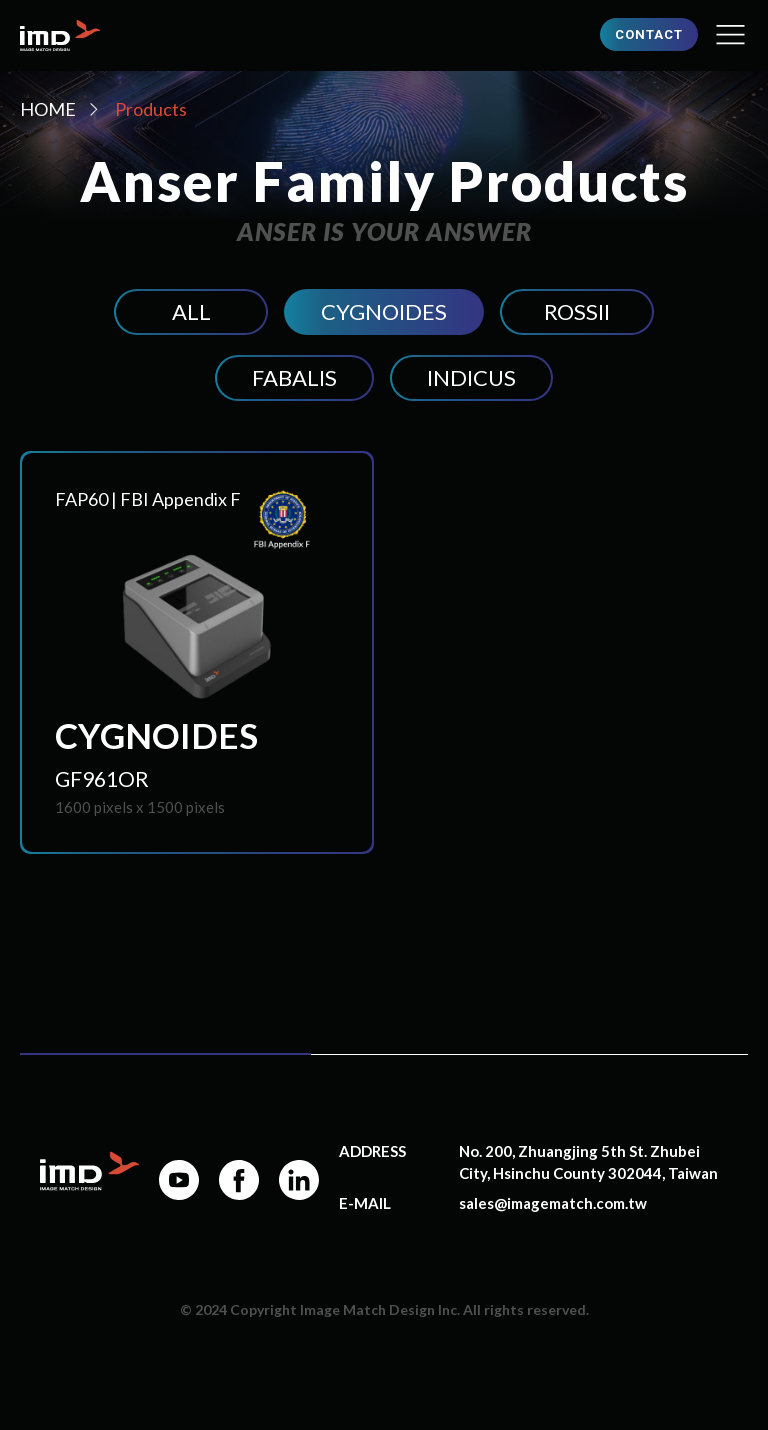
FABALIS (294, 377)
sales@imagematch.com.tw (553, 1203)
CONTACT (649, 34)
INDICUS (471, 377)
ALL (191, 311)
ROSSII (577, 311)
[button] (730, 35)
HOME (48, 109)
